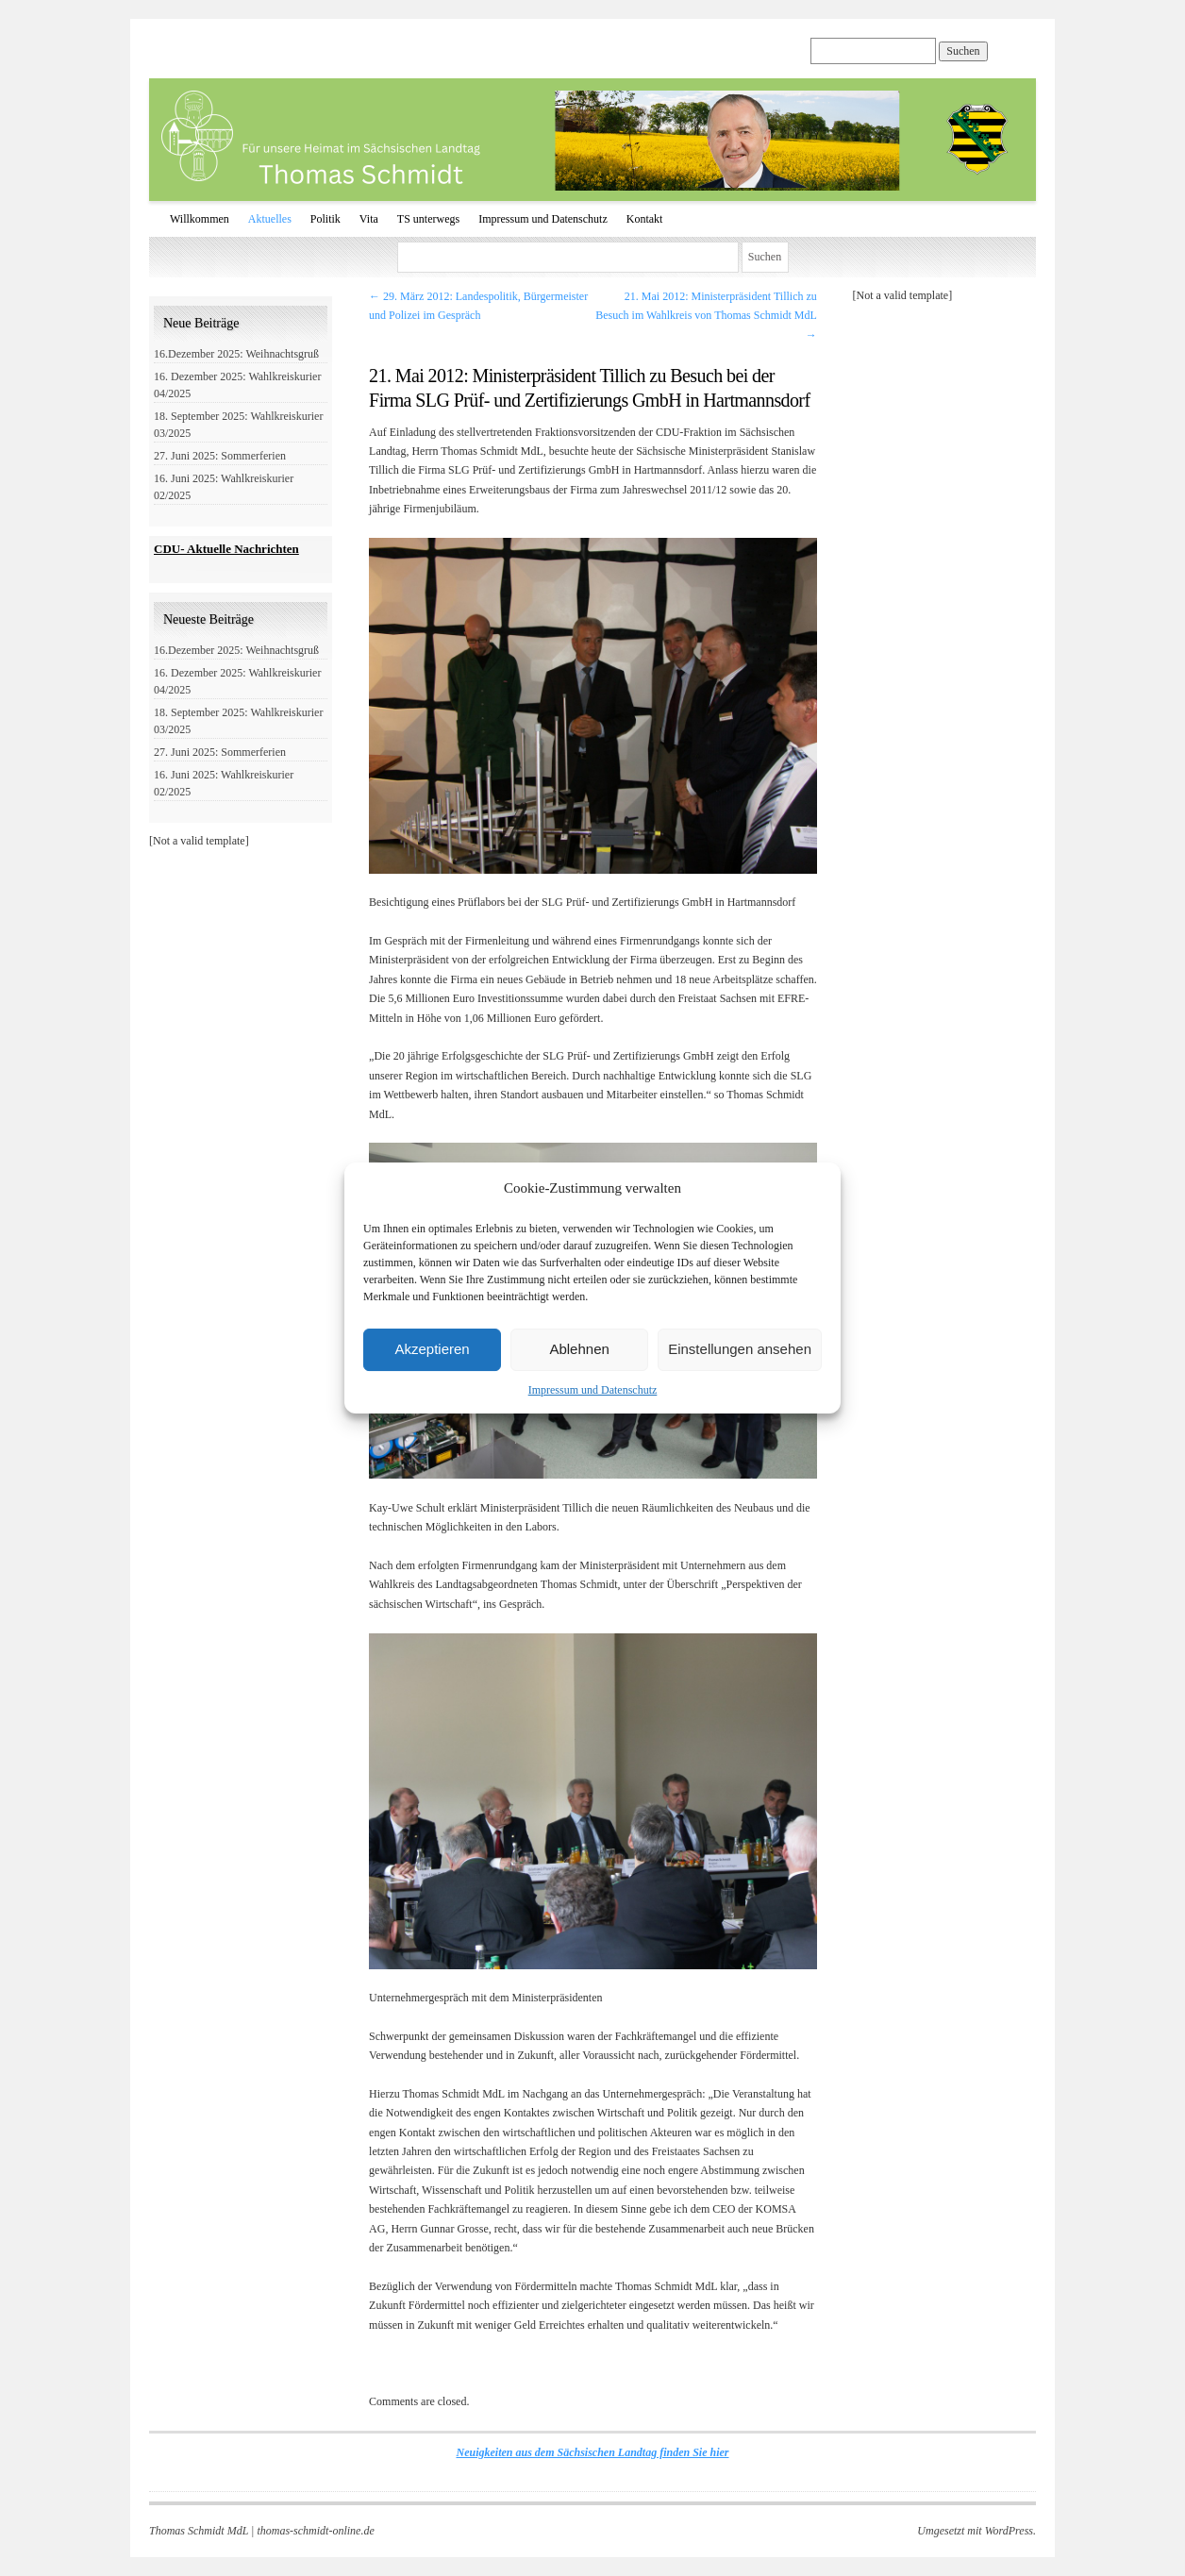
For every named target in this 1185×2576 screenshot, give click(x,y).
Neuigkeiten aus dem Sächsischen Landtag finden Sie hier (592, 2452)
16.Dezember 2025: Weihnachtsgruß (236, 353)
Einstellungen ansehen (739, 1349)
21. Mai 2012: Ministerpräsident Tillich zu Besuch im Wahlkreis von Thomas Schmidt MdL (706, 316)
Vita (368, 219)
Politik (325, 219)
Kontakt (644, 219)
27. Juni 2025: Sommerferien (220, 455)
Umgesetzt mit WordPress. (976, 2530)
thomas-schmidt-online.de (315, 2530)
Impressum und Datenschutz (593, 1390)
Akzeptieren (431, 1349)
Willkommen (199, 219)
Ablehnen (579, 1349)
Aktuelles (270, 219)
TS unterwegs (428, 219)
